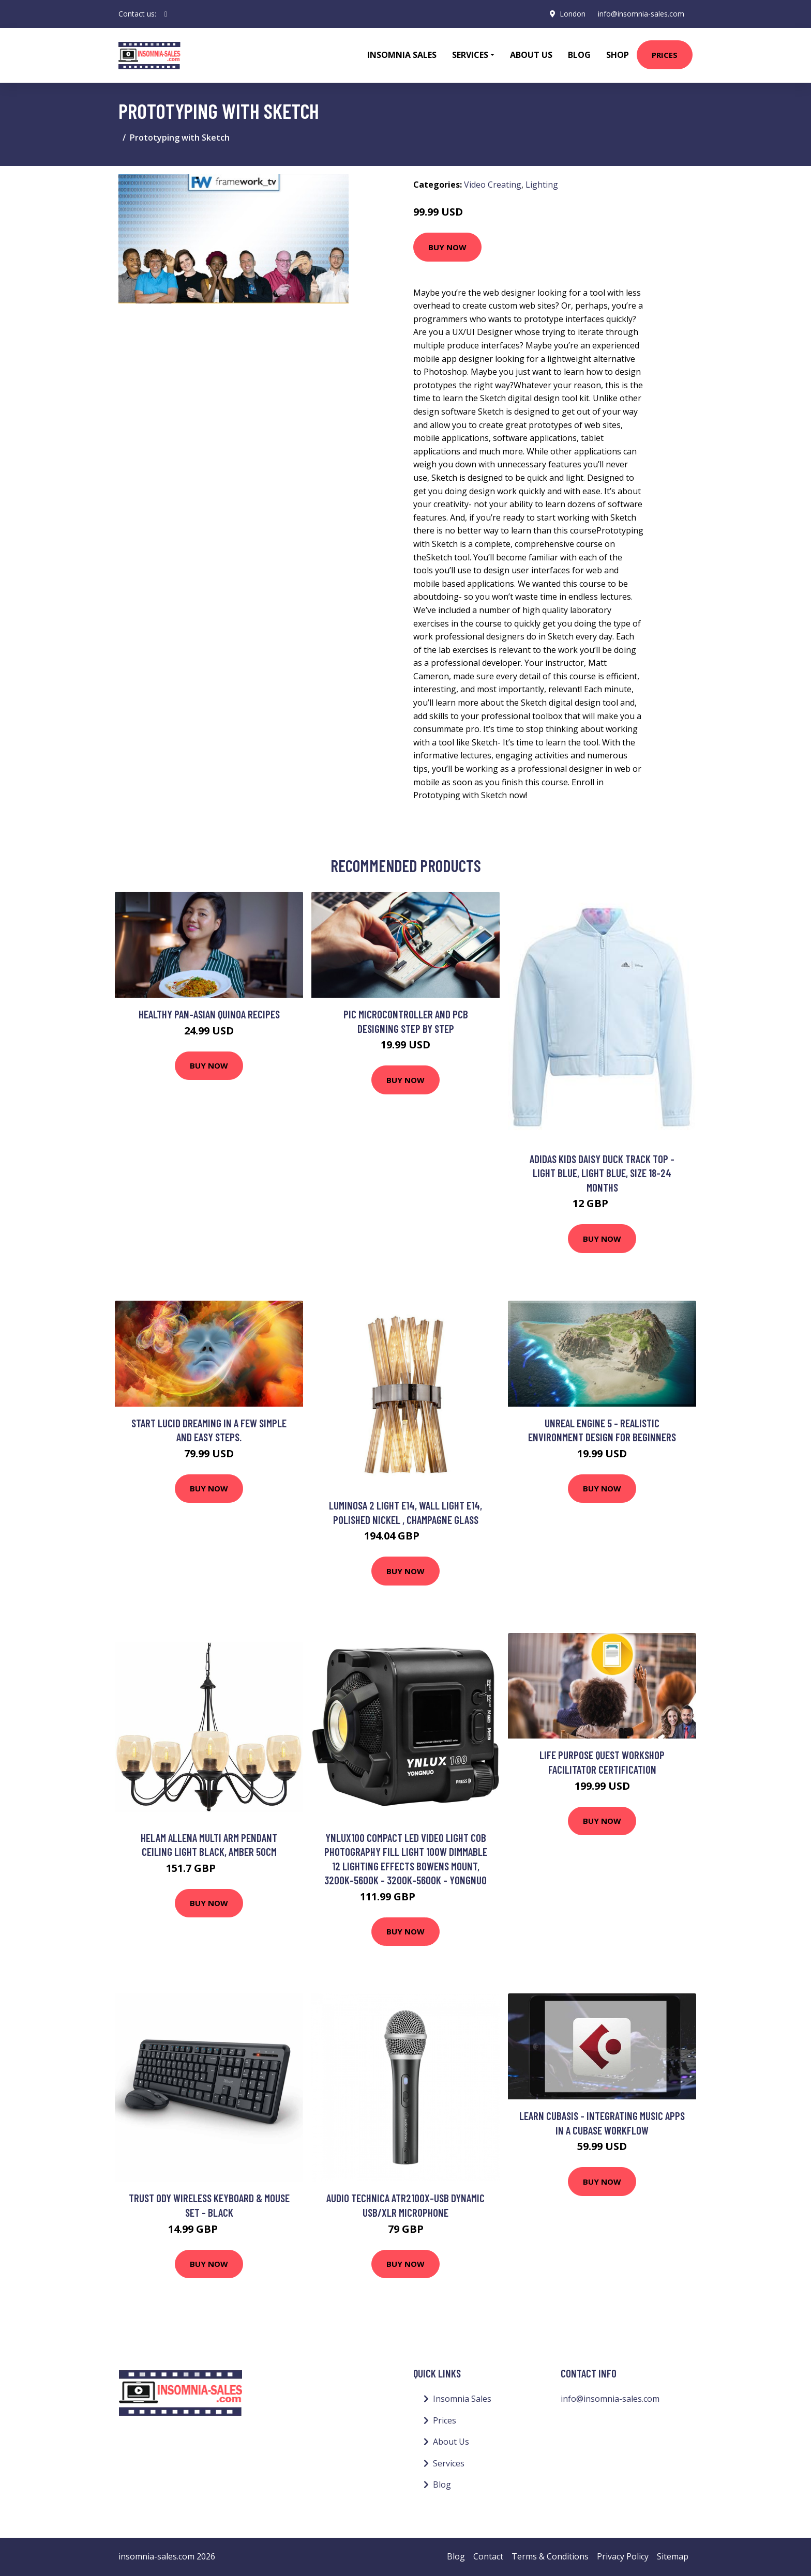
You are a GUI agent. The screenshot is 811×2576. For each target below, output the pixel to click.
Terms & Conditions (550, 2556)
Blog (579, 54)
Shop (617, 54)
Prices (665, 55)
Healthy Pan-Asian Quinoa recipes (209, 1014)
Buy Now (447, 247)
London (572, 14)
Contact (488, 2556)
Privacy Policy (623, 2556)
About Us (531, 54)
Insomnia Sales (402, 54)
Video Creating (492, 184)
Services (448, 2463)
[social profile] (165, 14)
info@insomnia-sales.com (641, 14)
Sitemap (672, 2556)
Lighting (541, 184)
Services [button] (470, 54)
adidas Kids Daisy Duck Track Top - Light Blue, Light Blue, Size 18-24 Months (602, 1173)
